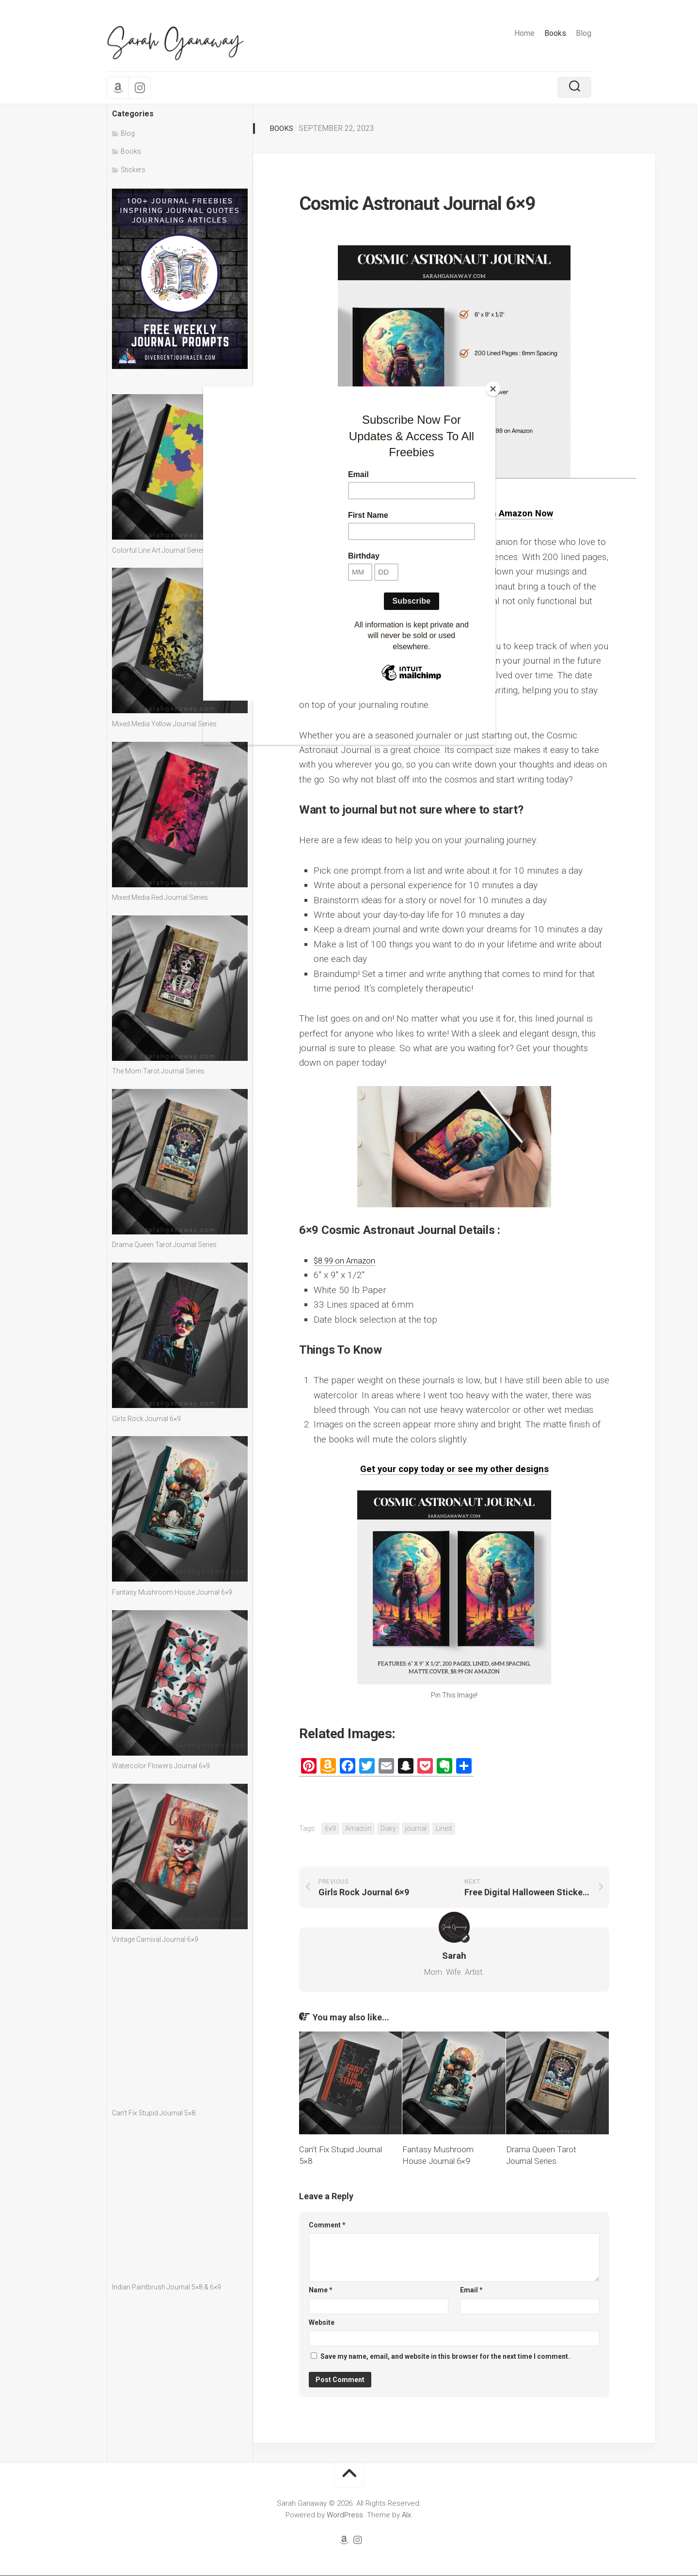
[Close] (493, 389)
